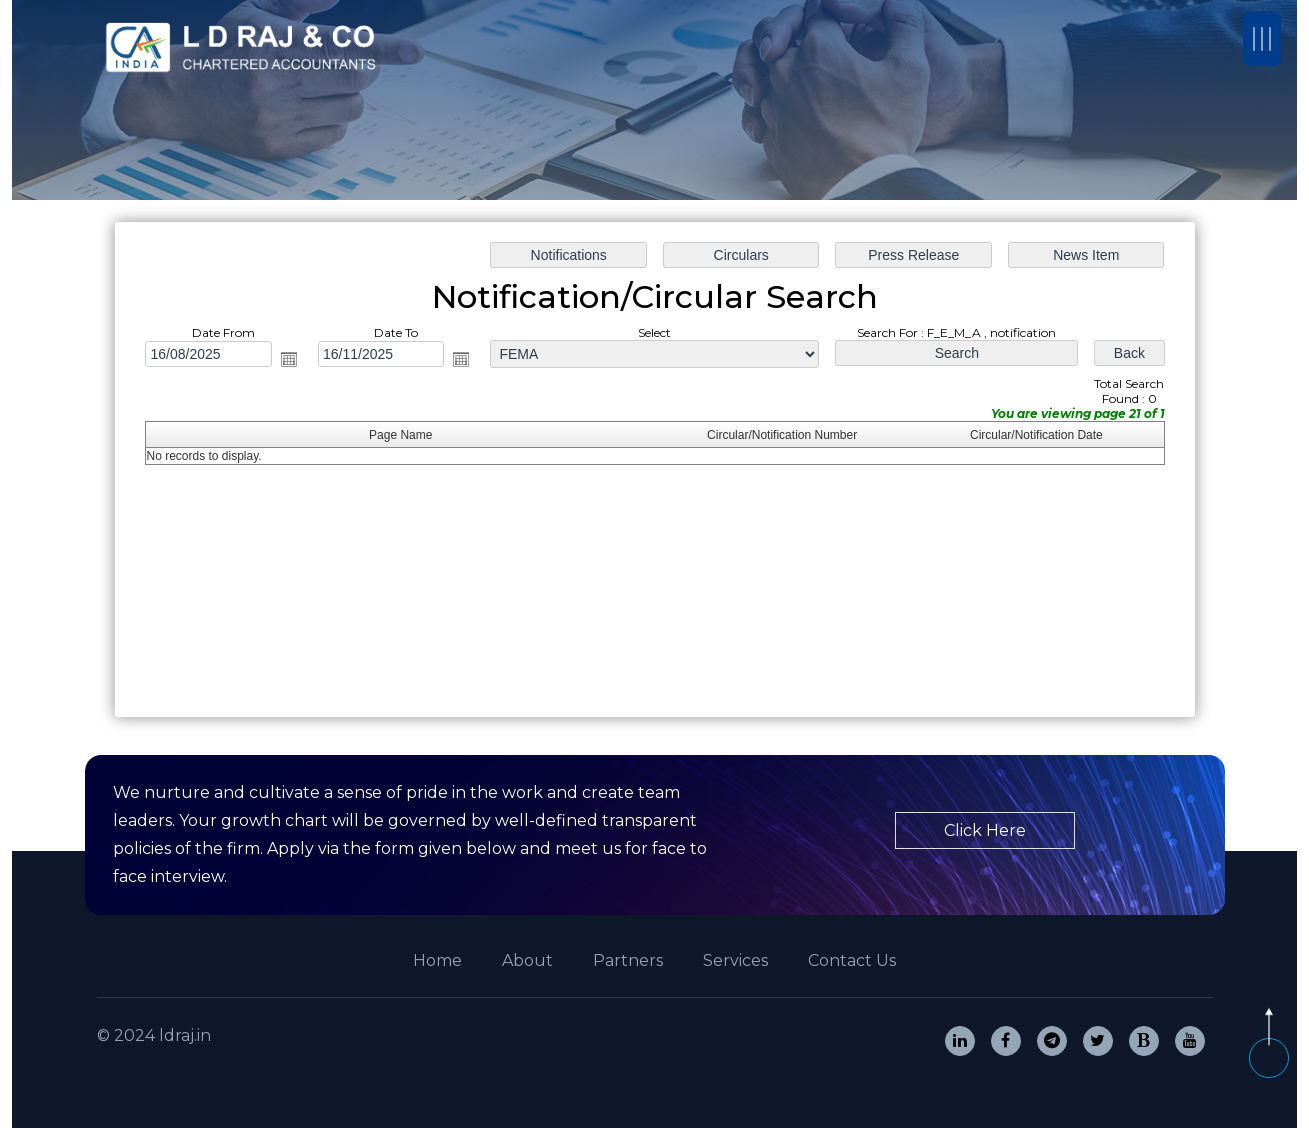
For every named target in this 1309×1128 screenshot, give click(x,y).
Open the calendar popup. (288, 359)
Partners (628, 960)
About (527, 960)
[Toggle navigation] (1262, 39)
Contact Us (852, 960)
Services (735, 960)
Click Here (985, 830)
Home (437, 960)
